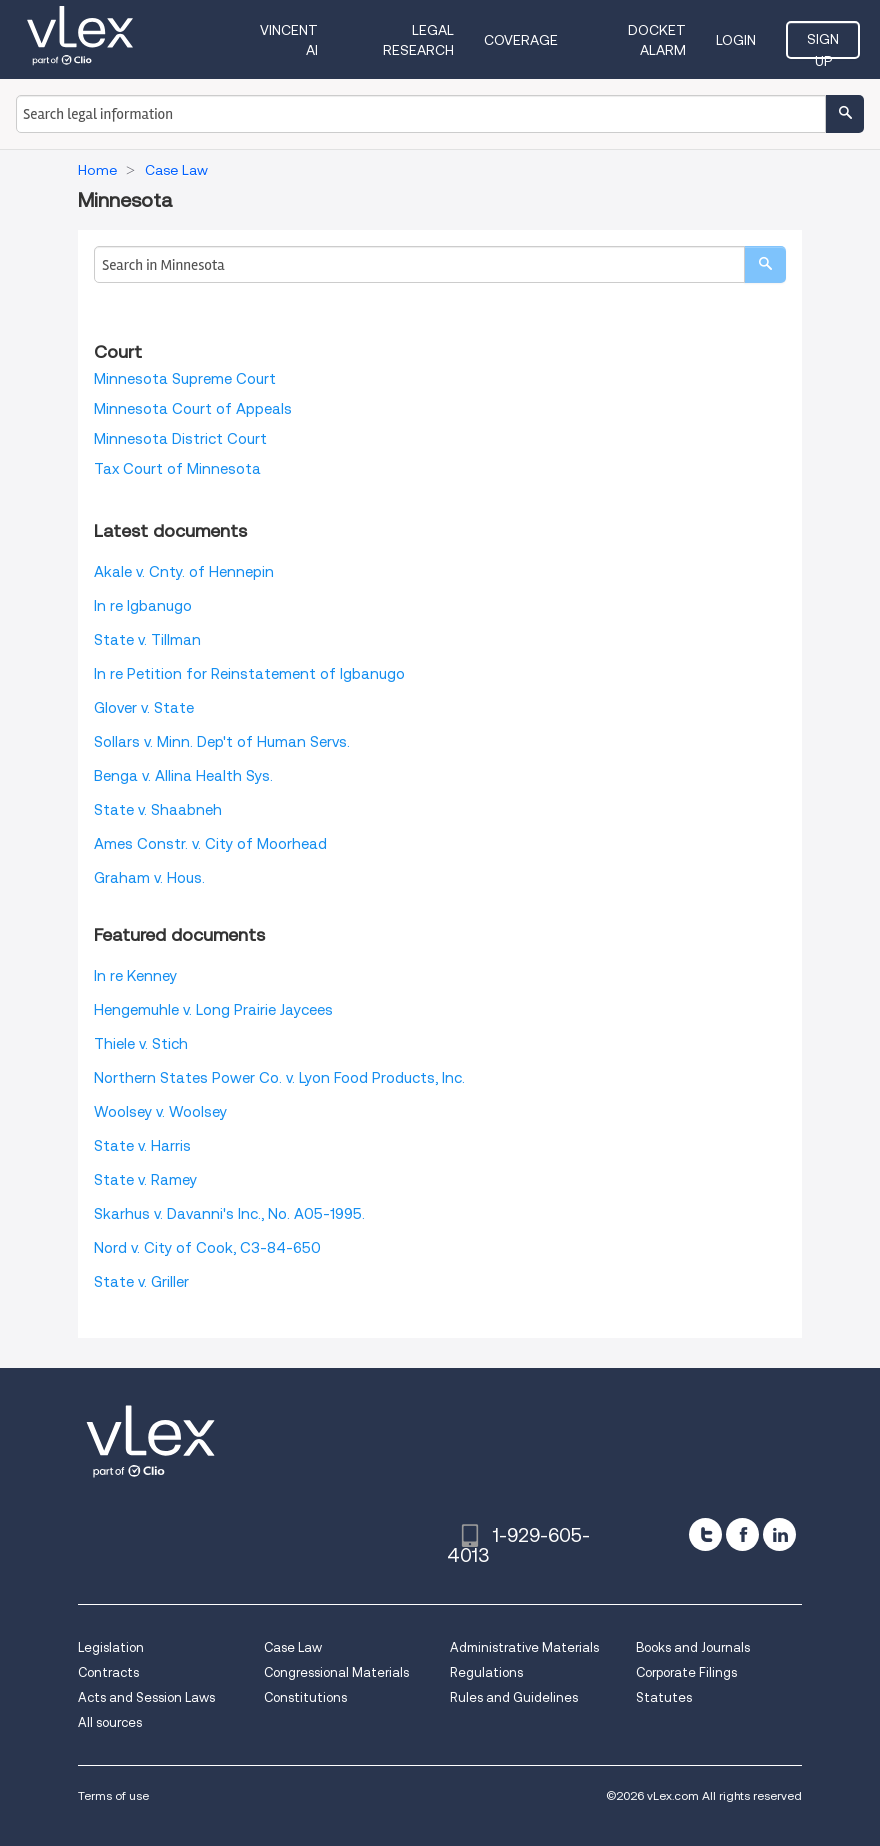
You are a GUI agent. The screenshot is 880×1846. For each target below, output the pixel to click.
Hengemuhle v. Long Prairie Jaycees (213, 1010)
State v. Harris (142, 1146)
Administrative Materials (524, 1647)
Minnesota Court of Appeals (193, 409)
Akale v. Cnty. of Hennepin (184, 572)
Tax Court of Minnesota (177, 469)
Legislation (111, 1647)
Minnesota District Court (180, 439)
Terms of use (113, 1795)
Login (736, 40)
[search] (765, 264)
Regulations (486, 1672)
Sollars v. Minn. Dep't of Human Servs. (222, 742)
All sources (110, 1722)
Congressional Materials (336, 1672)
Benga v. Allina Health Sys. (183, 776)
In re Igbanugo (143, 606)
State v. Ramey (145, 1180)
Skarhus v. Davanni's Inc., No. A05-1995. (229, 1214)
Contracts (108, 1672)
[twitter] (705, 1534)
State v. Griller (141, 1282)
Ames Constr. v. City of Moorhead (210, 844)
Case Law (293, 1647)
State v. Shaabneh (158, 810)
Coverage (521, 40)
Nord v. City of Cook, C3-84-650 (207, 1248)
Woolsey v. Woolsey (160, 1112)
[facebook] (742, 1534)
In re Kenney (135, 976)
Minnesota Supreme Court (185, 379)
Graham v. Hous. (149, 878)
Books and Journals (693, 1647)
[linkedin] (779, 1534)
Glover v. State (144, 708)
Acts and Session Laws (146, 1697)
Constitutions (305, 1697)
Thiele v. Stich (141, 1044)
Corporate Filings (686, 1672)
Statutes (664, 1697)
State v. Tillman (147, 640)
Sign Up (823, 45)
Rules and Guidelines (514, 1697)
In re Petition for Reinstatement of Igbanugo (249, 674)
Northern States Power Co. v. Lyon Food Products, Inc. (279, 1078)
